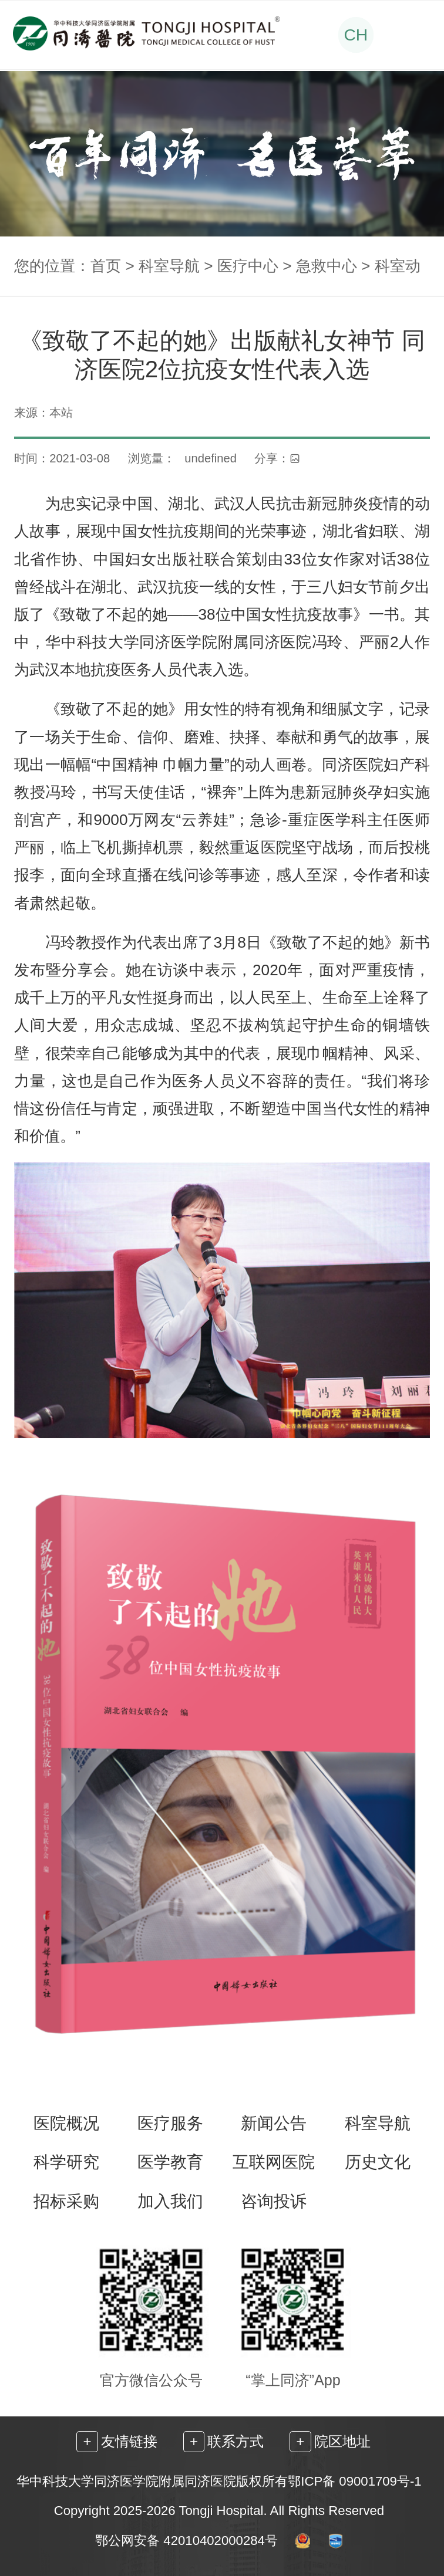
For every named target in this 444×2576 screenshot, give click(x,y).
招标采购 (66, 2201)
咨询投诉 (274, 2201)
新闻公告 (274, 2123)
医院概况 (66, 2123)
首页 (105, 266)
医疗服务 (170, 2123)
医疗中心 (247, 266)
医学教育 (170, 2162)
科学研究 (66, 2162)
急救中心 (326, 266)
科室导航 (169, 266)
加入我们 (170, 2201)
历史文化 (378, 2162)
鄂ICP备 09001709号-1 (354, 2481)
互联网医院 (274, 2162)
